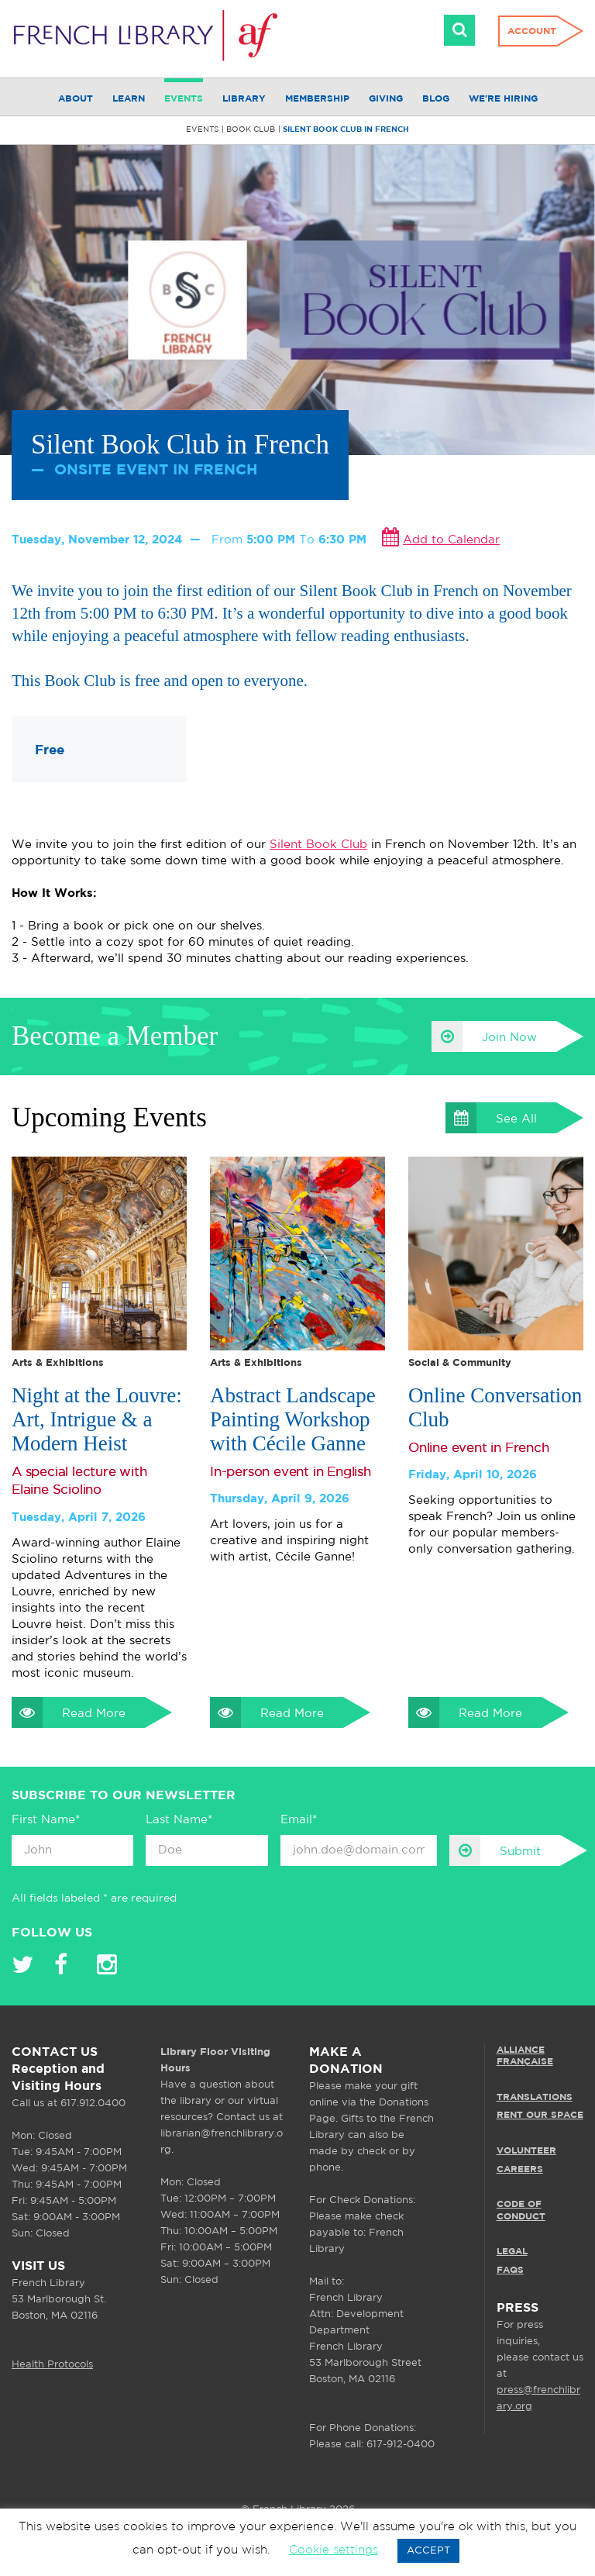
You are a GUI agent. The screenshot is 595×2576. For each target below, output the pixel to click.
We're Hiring (503, 99)
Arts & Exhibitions (58, 1363)
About (75, 99)
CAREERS (520, 2169)
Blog (435, 99)
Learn (128, 99)
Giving (386, 99)
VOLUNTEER (526, 2151)
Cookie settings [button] (333, 2550)
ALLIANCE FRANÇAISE (525, 2056)
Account (531, 31)
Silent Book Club (318, 845)
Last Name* (179, 1820)
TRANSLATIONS (535, 2097)
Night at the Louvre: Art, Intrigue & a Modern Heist (97, 1419)
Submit (495, 1850)
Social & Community (459, 1363)
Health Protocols (52, 2364)
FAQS (510, 2270)
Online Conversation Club (495, 1407)
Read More (69, 1712)
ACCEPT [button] (428, 2551)
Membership (317, 99)
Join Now (484, 1036)
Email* (298, 1820)
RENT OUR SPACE (540, 2115)
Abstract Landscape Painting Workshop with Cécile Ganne (293, 1419)
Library (244, 99)
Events (183, 99)
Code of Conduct (521, 2210)
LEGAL (512, 2251)
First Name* (46, 1820)
